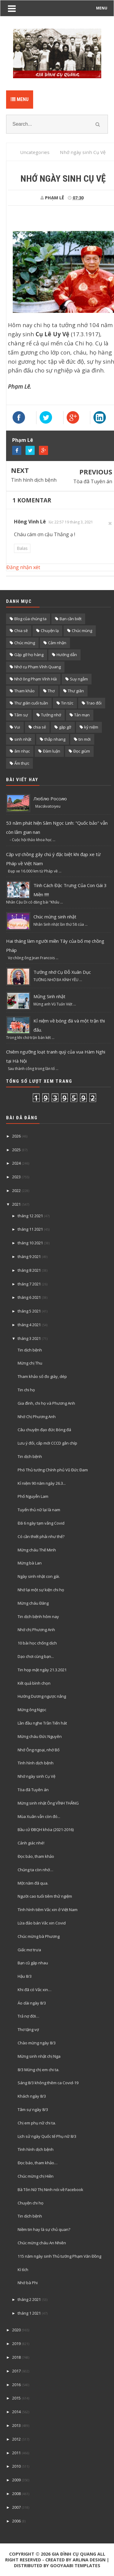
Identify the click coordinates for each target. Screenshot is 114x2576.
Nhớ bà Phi (28, 2282)
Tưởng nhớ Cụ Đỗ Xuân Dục (62, 972)
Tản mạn (82, 715)
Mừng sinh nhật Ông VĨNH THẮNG (48, 1803)
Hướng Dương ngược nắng (42, 1696)
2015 (16, 2398)
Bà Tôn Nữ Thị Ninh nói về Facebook (50, 2189)
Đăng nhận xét (23, 567)
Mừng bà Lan (30, 1563)
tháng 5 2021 (29, 1311)
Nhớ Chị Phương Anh (37, 1416)
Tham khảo (24, 691)
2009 (16, 2480)
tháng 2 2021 (29, 2299)
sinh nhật (22, 739)
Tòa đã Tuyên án (92, 481)
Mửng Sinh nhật (49, 996)
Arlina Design (89, 2560)
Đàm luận (51, 751)
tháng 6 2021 (29, 1297)
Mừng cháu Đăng (33, 1603)
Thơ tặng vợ (28, 2029)
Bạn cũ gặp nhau (33, 1963)
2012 (16, 2439)
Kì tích (23, 2269)
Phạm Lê (22, 440)
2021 (16, 1204)
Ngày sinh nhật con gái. (39, 1576)
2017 (16, 2371)
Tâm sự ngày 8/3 (33, 2109)
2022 (16, 1190)
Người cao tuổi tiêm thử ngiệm (45, 1896)
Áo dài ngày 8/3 (32, 2003)
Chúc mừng (24, 642)
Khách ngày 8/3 (32, 2096)
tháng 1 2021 (29, 2313)
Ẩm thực (21, 763)
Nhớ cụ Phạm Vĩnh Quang (37, 666)
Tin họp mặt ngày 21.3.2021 (42, 1669)
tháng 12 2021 (30, 1215)
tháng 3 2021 (29, 1338)
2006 (16, 2521)
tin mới (84, 739)
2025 (16, 1149)
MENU (101, 8)
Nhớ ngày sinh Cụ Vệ (36, 1776)
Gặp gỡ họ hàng (28, 654)
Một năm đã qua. (33, 1883)
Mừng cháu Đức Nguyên (40, 1736)
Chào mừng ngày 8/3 (37, 2043)
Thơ (51, 691)
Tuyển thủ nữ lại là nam (39, 1509)
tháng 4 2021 (29, 1324)
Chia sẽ (21, 630)
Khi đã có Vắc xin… (34, 1989)
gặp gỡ (65, 727)
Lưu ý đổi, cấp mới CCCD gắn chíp (47, 1443)
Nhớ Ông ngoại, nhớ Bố (39, 1750)
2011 (16, 2452)
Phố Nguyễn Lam (33, 1496)
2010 (16, 2466)
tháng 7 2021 (29, 1284)
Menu (20, 99)
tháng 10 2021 (30, 1243)
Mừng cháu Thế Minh (37, 1550)
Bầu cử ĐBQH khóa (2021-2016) (46, 1829)
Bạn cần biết (70, 618)
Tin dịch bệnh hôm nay (38, 1616)
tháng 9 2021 (29, 1256)
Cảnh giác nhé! (31, 1843)
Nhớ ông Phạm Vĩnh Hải (35, 679)
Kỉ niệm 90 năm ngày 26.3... (42, 1483)
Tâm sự (21, 715)
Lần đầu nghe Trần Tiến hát (42, 1723)
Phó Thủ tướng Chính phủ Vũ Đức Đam (53, 1470)
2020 (16, 2330)
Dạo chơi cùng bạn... (36, 1656)
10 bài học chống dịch (37, 1643)
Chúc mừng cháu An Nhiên (42, 2243)
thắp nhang (54, 739)
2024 (16, 1163)
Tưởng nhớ (51, 715)
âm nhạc (22, 751)
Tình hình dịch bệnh (34, 480)
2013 (16, 2425)
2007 (16, 2507)
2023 (16, 1177)
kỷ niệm (91, 727)
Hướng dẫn (67, 654)
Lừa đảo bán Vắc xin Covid (42, 1923)
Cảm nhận (57, 642)
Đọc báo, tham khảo (36, 1856)
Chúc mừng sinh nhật (54, 917)
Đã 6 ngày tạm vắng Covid (41, 1523)
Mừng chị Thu (30, 1363)
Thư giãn (76, 691)
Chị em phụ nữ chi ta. (37, 2123)
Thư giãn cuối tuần (31, 703)
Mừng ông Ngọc (32, 1709)
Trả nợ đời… (28, 2016)
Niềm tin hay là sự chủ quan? (44, 2229)
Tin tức (67, 703)
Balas (22, 548)
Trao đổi (94, 703)
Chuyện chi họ (30, 2203)
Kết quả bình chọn (34, 1683)
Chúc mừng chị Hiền (36, 2176)
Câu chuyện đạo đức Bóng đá (44, 1429)
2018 (16, 2357)
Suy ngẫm (79, 679)
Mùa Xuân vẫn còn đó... (39, 1816)
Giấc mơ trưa (29, 1949)
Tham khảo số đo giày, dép (42, 1376)
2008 (16, 2493)
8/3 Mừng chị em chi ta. (38, 2069)
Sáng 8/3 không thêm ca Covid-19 (48, 2082)
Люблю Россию (50, 798)
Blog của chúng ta (30, 618)
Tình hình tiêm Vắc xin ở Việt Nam (48, 1909)
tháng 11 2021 (30, 1229)
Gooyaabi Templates (75, 2565)
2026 (16, 1136)
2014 (16, 2411)
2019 (16, 2343)
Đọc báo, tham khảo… (37, 2162)
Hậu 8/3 (25, 1976)
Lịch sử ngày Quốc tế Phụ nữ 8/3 (47, 2136)
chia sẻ (39, 727)
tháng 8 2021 (29, 1270)
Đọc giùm (81, 751)
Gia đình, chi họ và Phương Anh (46, 1403)
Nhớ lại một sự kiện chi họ (41, 1589)
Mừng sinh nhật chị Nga (39, 2056)
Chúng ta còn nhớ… (35, 1869)
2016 (16, 2384)
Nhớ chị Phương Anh (36, 1629)
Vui (17, 727)
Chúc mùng (82, 630)
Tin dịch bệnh (30, 1350)
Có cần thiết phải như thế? (41, 1536)
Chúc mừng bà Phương (39, 1936)
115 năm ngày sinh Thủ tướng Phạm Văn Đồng (59, 2256)
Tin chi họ (26, 1390)
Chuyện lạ (50, 630)
